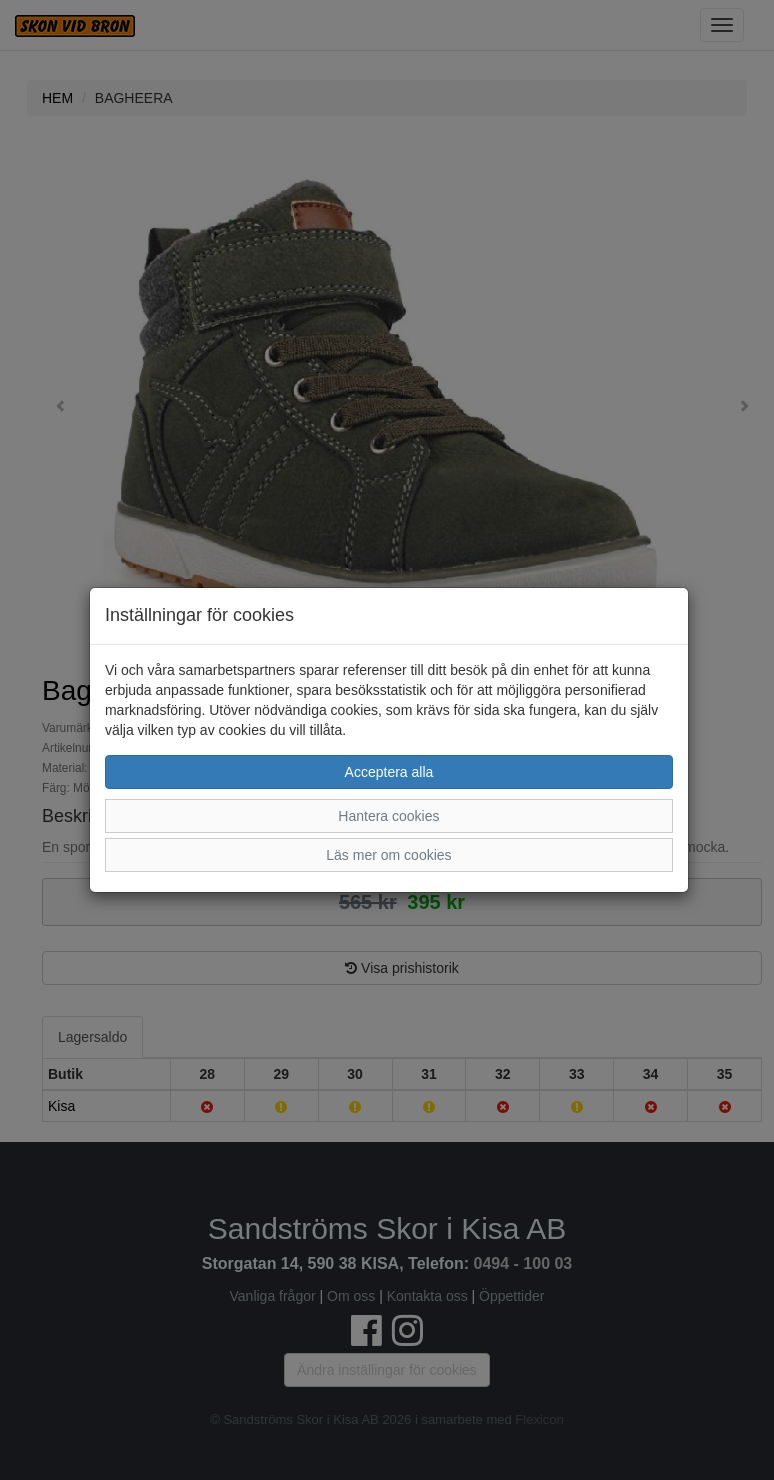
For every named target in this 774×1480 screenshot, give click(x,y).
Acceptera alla (389, 772)
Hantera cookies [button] (388, 816)
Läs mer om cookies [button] (388, 855)
